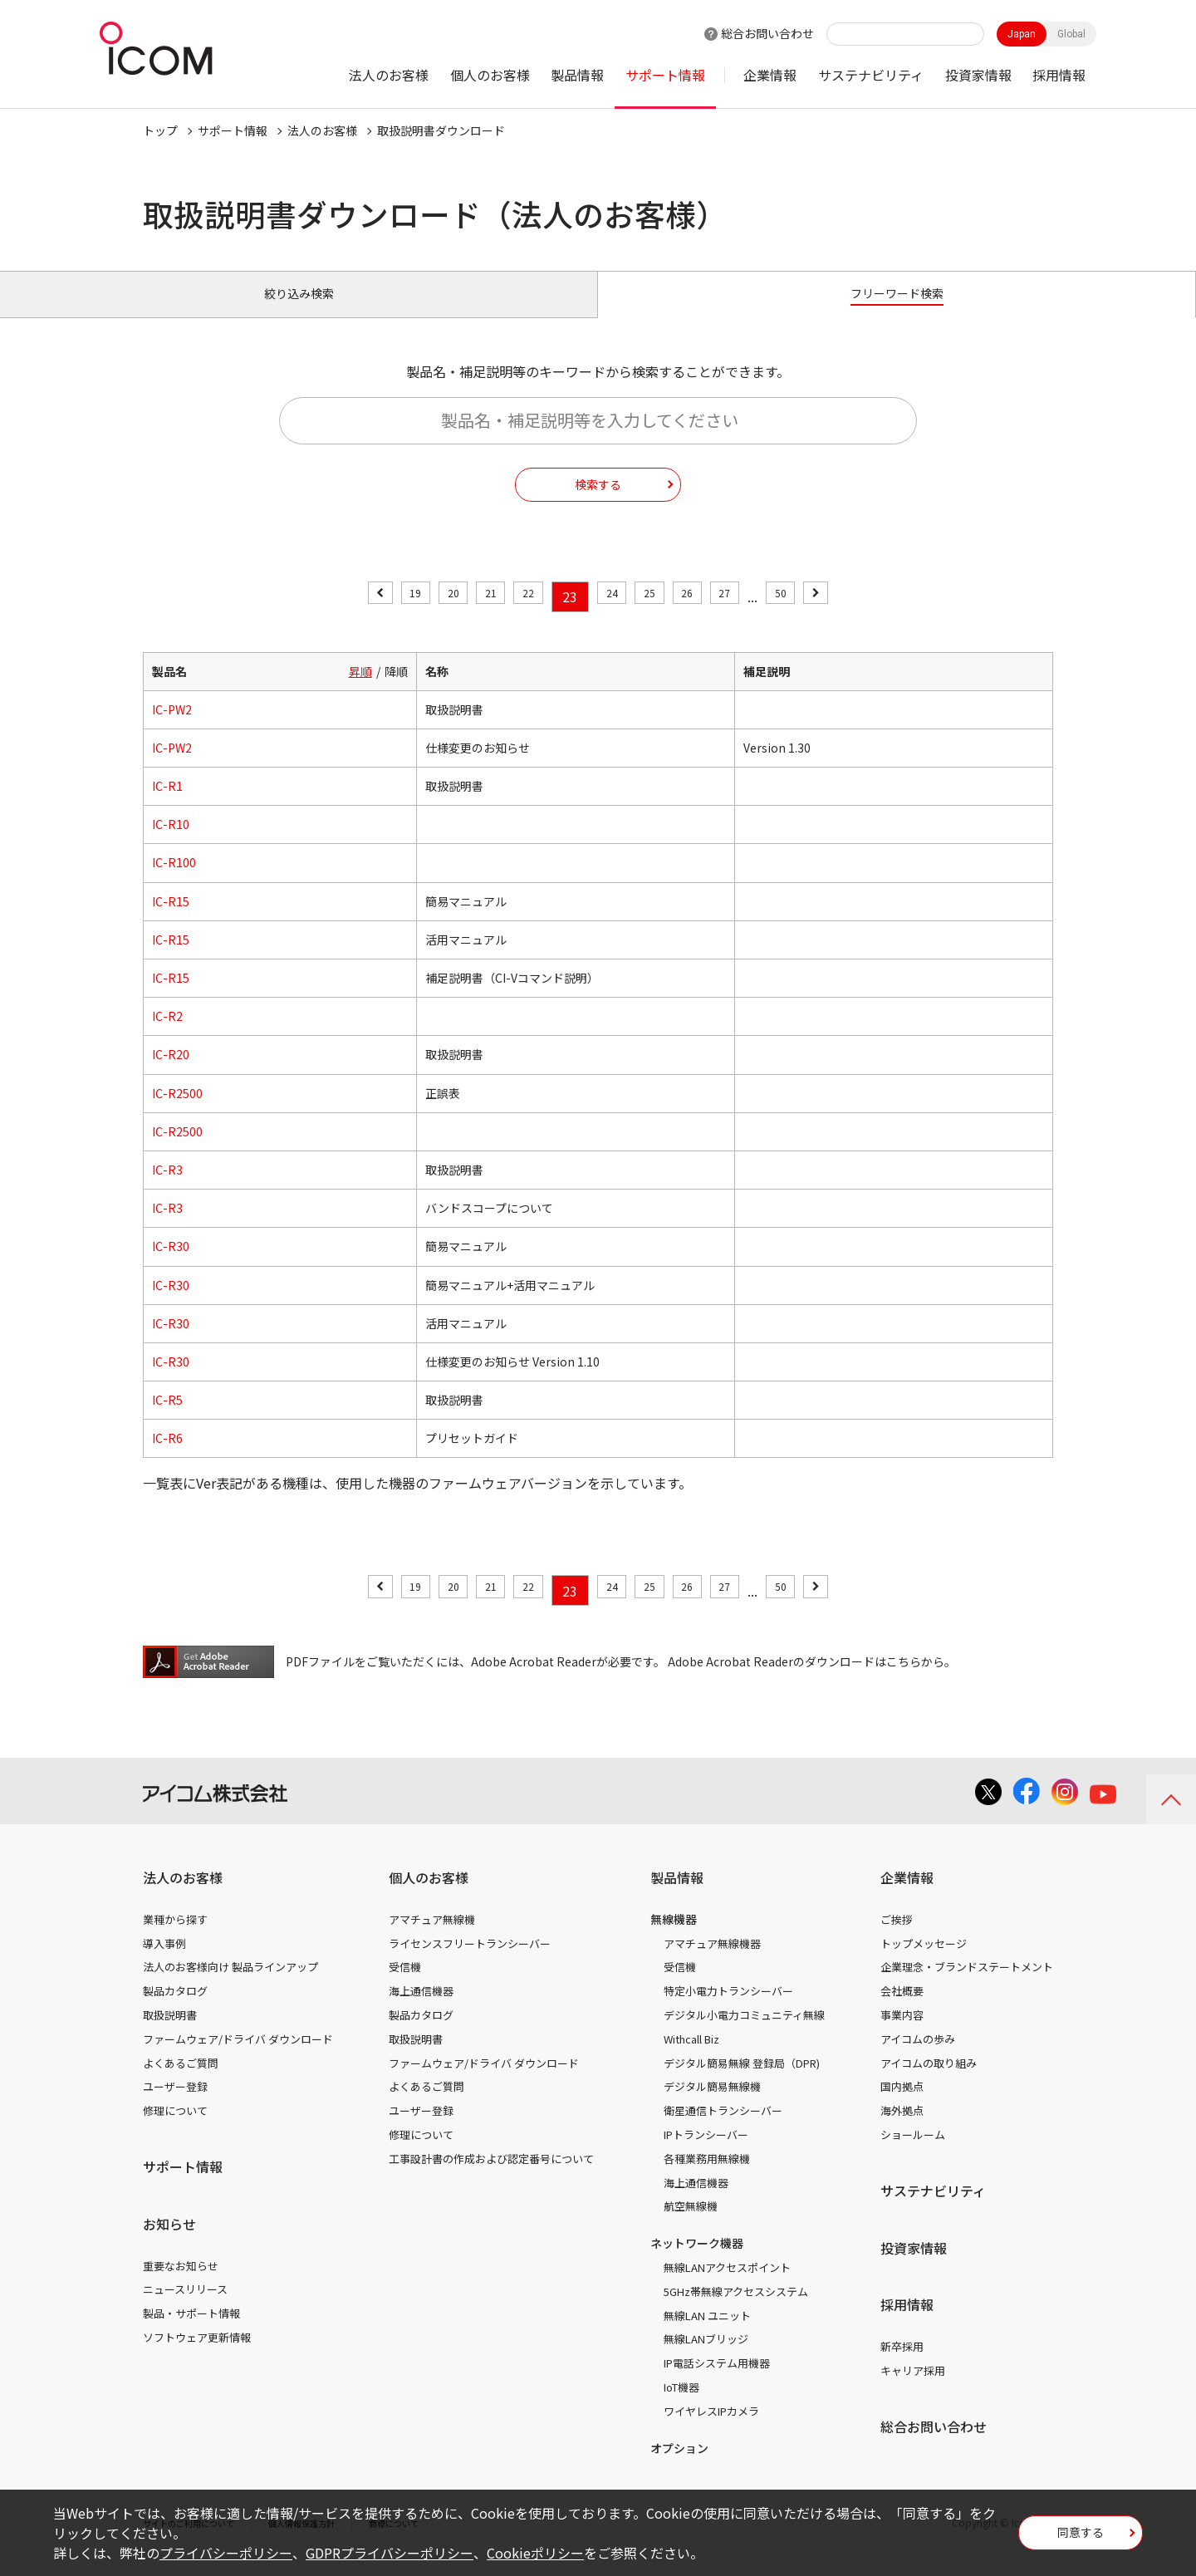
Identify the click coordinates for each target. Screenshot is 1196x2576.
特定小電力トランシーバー (728, 2010)
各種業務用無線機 (707, 2178)
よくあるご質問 (180, 2081)
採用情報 (1059, 75)
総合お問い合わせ (767, 33)
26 (704, 616)
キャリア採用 (912, 2389)
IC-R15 (170, 919)
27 (750, 616)
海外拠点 (902, 2129)
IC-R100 (174, 881)
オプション (679, 2466)
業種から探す (175, 1938)
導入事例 (164, 1962)
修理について (175, 2129)
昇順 (360, 689)
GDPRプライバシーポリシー (389, 2553)
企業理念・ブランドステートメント (966, 1986)
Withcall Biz (691, 2058)
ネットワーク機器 (696, 2262)
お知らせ (169, 2243)
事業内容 (902, 2034)
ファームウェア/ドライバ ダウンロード (238, 2058)
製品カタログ (175, 2010)
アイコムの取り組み (928, 2081)
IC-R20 (170, 1073)
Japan (1021, 34)
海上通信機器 (421, 2010)
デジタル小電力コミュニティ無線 (744, 2034)
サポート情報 (665, 75)
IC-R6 (167, 1457)
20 (426, 616)
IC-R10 (170, 843)
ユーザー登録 (175, 2105)
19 (381, 616)
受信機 (405, 1986)
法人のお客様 (389, 75)
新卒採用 (902, 2365)
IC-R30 (170, 1265)
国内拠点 (902, 2105)
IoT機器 (681, 2406)
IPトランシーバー (706, 2153)
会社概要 (902, 2010)
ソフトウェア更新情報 (197, 2356)
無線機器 (673, 1938)
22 (519, 616)
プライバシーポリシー (225, 2553)
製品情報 (577, 75)
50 (814, 616)
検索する (598, 502)
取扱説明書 (170, 2034)
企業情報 (770, 75)
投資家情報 (978, 75)
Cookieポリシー (535, 2553)
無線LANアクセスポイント (727, 2286)
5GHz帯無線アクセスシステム (736, 2310)
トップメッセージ (923, 1962)
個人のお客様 (490, 75)
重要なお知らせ (180, 2284)
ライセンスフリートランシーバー (470, 1962)
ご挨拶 (896, 1938)
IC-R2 (167, 1035)
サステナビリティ (871, 75)
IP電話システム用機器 (717, 2382)
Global (1071, 34)
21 (473, 616)
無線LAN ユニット (707, 2334)
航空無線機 (691, 2225)
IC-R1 (167, 805)
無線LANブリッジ (706, 2358)
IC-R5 (167, 1419)
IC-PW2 (172, 728)
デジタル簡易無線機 (712, 2105)
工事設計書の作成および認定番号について (491, 2178)
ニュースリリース (185, 2308)
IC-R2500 (177, 1111)
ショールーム (912, 2153)
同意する (1080, 2537)
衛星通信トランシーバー (723, 2129)
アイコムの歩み (917, 2058)
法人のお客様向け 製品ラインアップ (230, 1986)
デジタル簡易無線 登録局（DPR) (742, 2081)
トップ (160, 130)
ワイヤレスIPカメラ (711, 2430)
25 (657, 616)
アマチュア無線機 (432, 1938)
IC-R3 (167, 1188)
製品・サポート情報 (191, 2332)
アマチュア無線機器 (712, 1962)
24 (612, 616)
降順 (396, 689)
